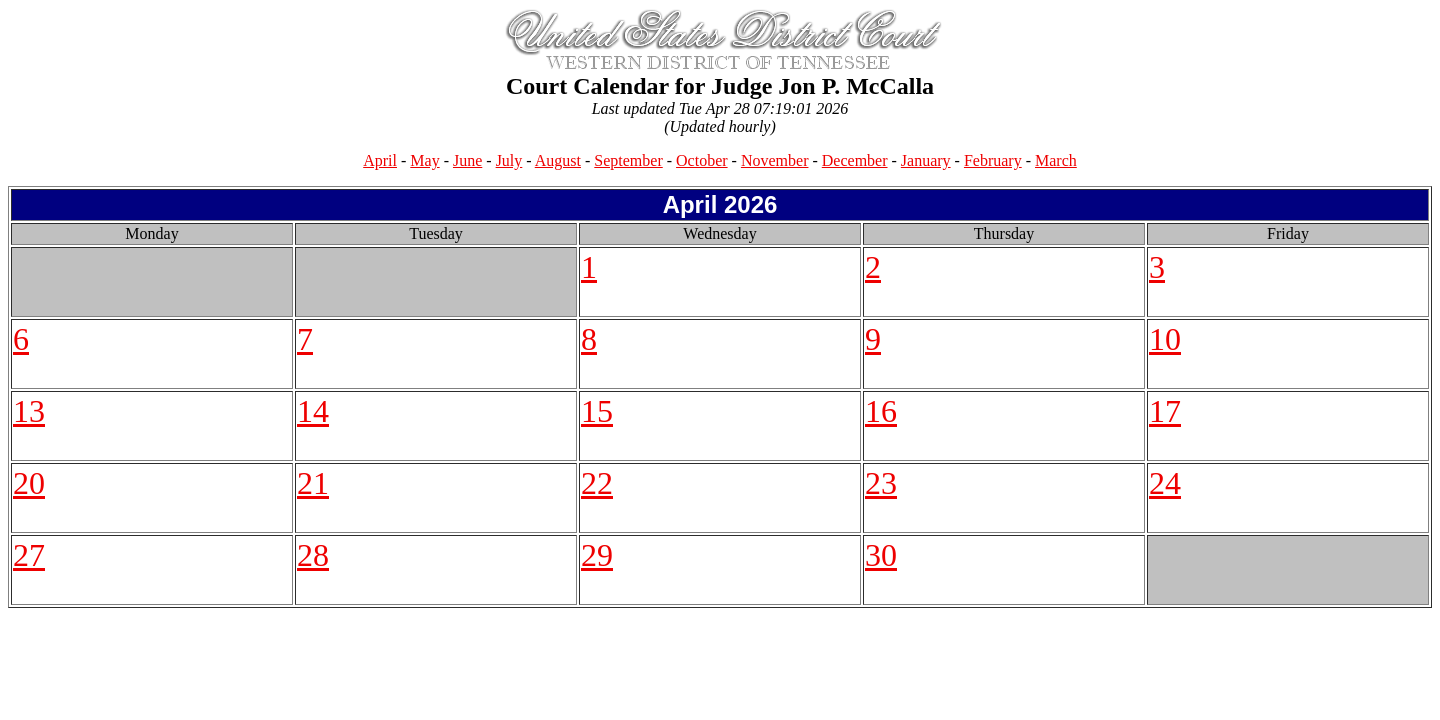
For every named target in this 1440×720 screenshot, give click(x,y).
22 (597, 483)
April (380, 160)
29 (597, 555)
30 (881, 555)
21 (313, 483)
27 (29, 555)
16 (881, 411)
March (1056, 160)
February (993, 160)
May (424, 160)
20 (29, 483)
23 (881, 483)
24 (1165, 483)
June (467, 160)
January (926, 160)
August (558, 160)
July (509, 160)
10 (1165, 339)
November (775, 160)
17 (1165, 411)
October (702, 160)
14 (313, 411)
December (855, 160)
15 (597, 411)
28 (313, 555)
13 (29, 411)
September (628, 160)
